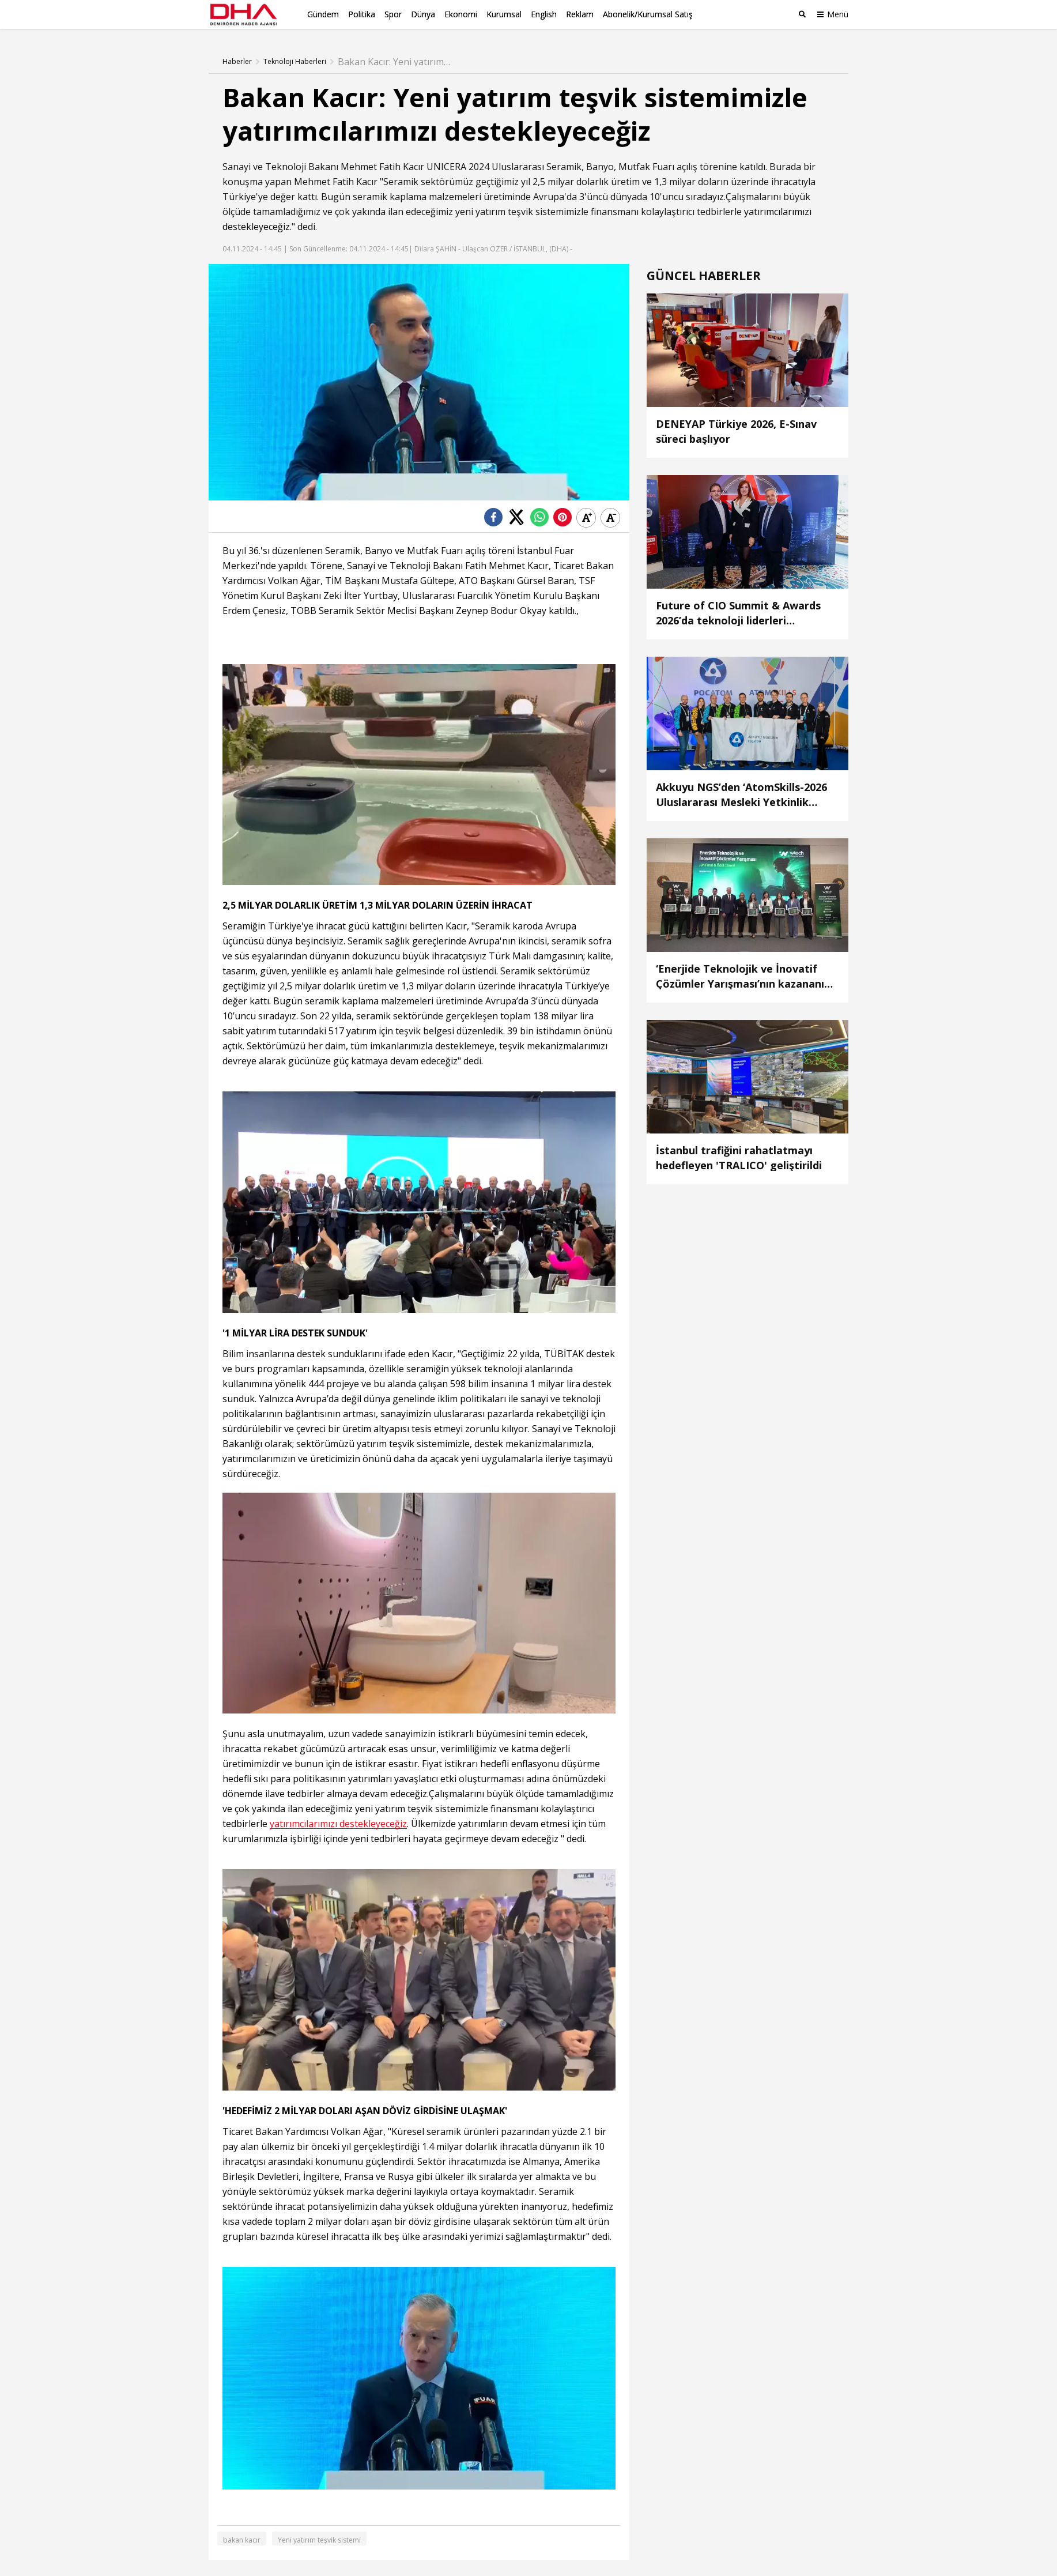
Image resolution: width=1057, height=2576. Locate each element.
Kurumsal (504, 14)
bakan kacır (242, 2539)
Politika (361, 14)
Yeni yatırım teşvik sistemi (319, 2539)
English (544, 14)
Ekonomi (460, 14)
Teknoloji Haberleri (294, 60)
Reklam (580, 14)
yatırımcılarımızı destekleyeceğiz (338, 1823)
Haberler (237, 60)
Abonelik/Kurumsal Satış (648, 14)
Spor (393, 14)
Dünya (423, 14)
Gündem (323, 14)
